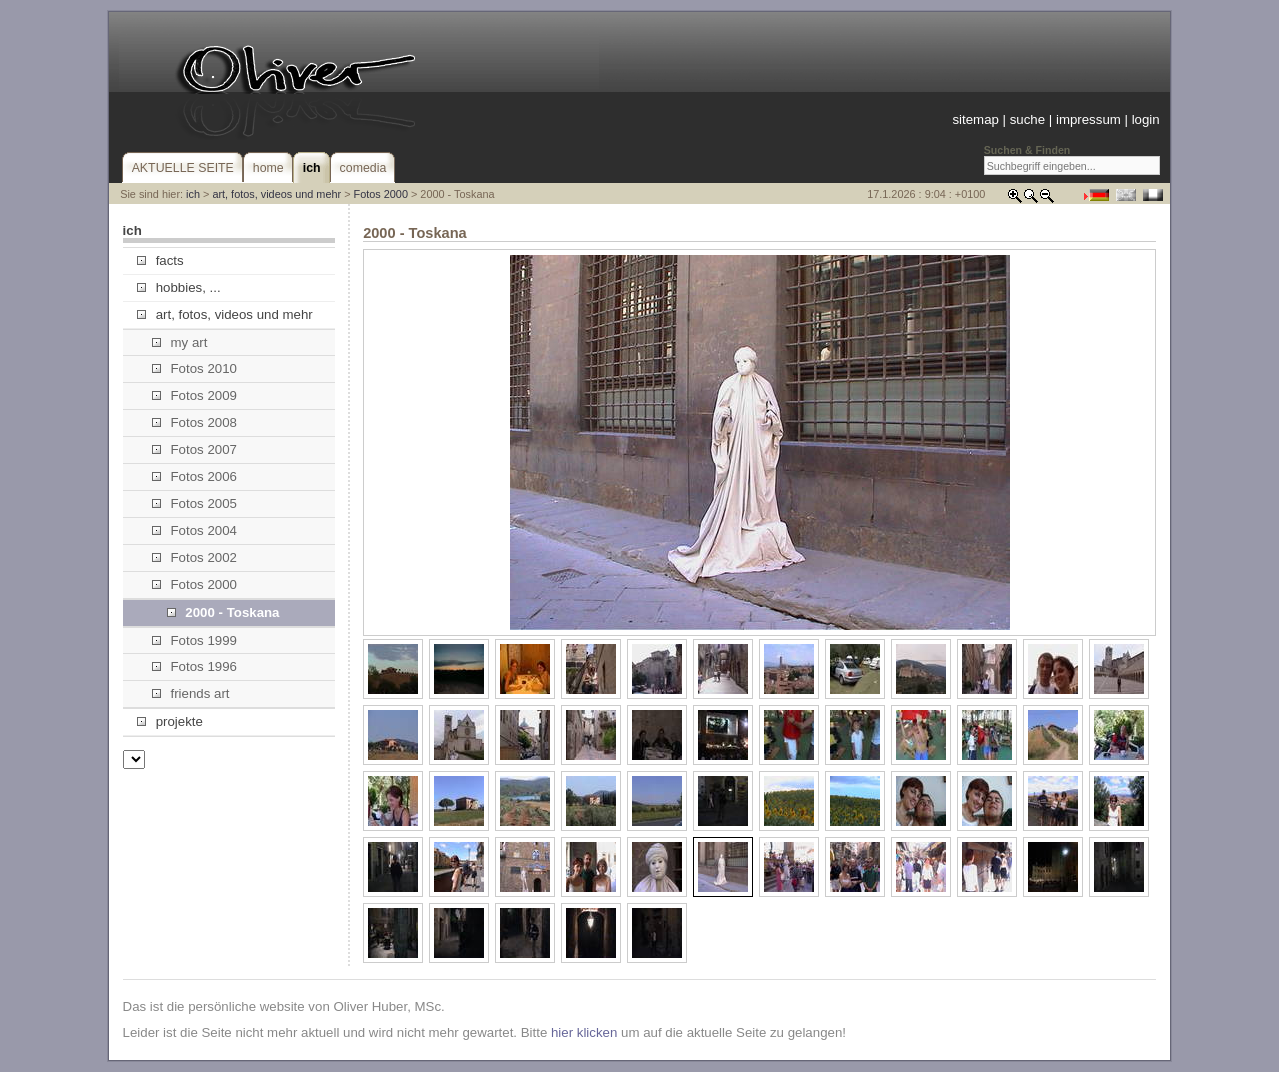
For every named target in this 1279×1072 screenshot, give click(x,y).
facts (160, 260)
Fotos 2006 (194, 476)
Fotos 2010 (194, 368)
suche (1027, 119)
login (1146, 119)
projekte (169, 721)
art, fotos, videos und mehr (276, 194)
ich (193, 194)
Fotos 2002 (194, 557)
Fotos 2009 (194, 395)
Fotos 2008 (194, 422)
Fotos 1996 (194, 666)
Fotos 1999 (194, 640)
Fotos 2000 (381, 194)
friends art (190, 693)
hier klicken (584, 1032)
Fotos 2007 (194, 449)
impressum (1088, 119)
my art (179, 342)
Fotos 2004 (194, 530)
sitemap (975, 119)
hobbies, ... (178, 287)
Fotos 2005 (194, 503)
